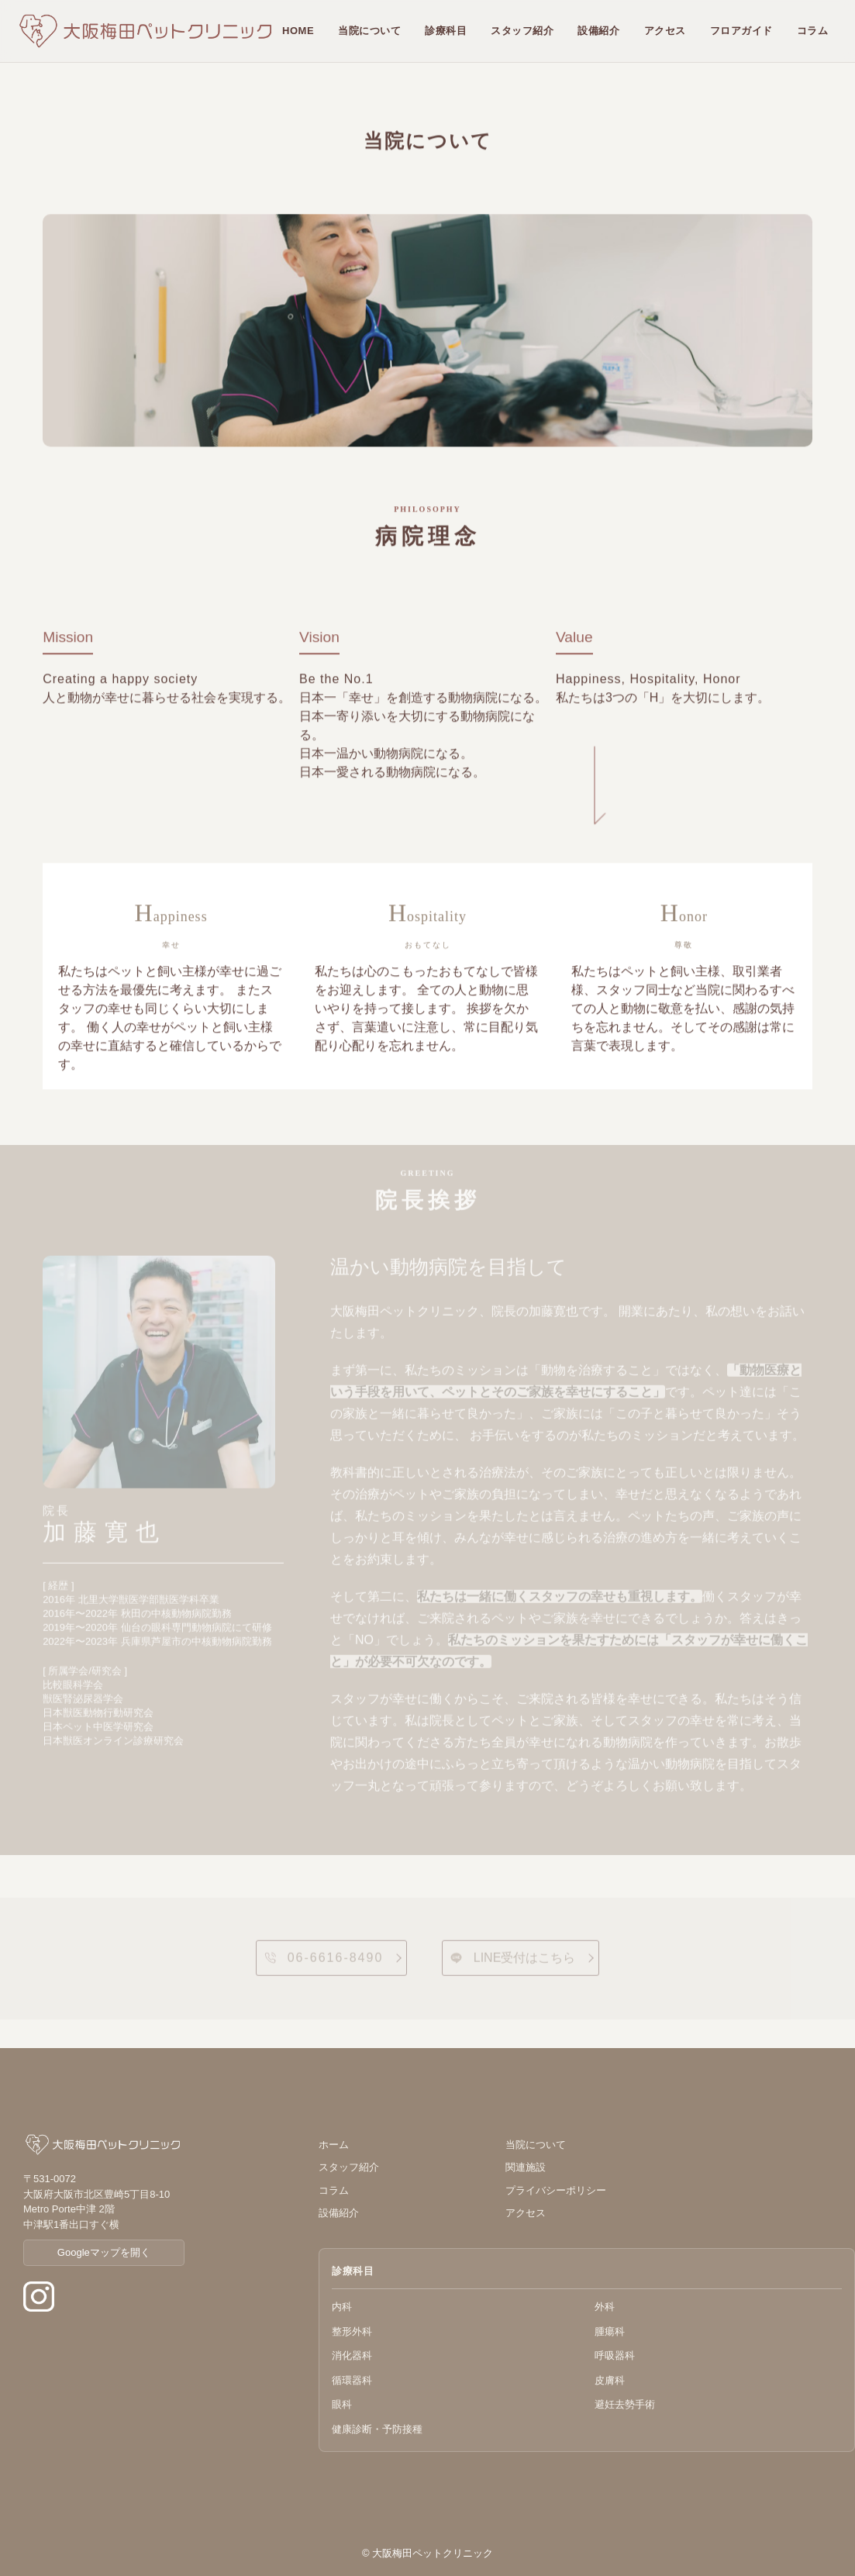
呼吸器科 (615, 2355)
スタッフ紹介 (522, 30)
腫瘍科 (610, 2331)
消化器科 (352, 2355)
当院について (369, 30)
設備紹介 (598, 30)
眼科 (342, 2404)
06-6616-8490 (324, 1964)
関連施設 (525, 2167)
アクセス (665, 30)
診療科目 (446, 30)
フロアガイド (741, 30)
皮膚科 (610, 2380)
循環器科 (352, 2380)
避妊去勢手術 (625, 2404)
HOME (298, 30)
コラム (813, 30)
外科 (605, 2306)
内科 (342, 2306)
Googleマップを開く (103, 2252)
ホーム (334, 2144)
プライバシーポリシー (555, 2190)
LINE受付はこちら (513, 1964)
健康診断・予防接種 (377, 2429)
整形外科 (352, 2331)
